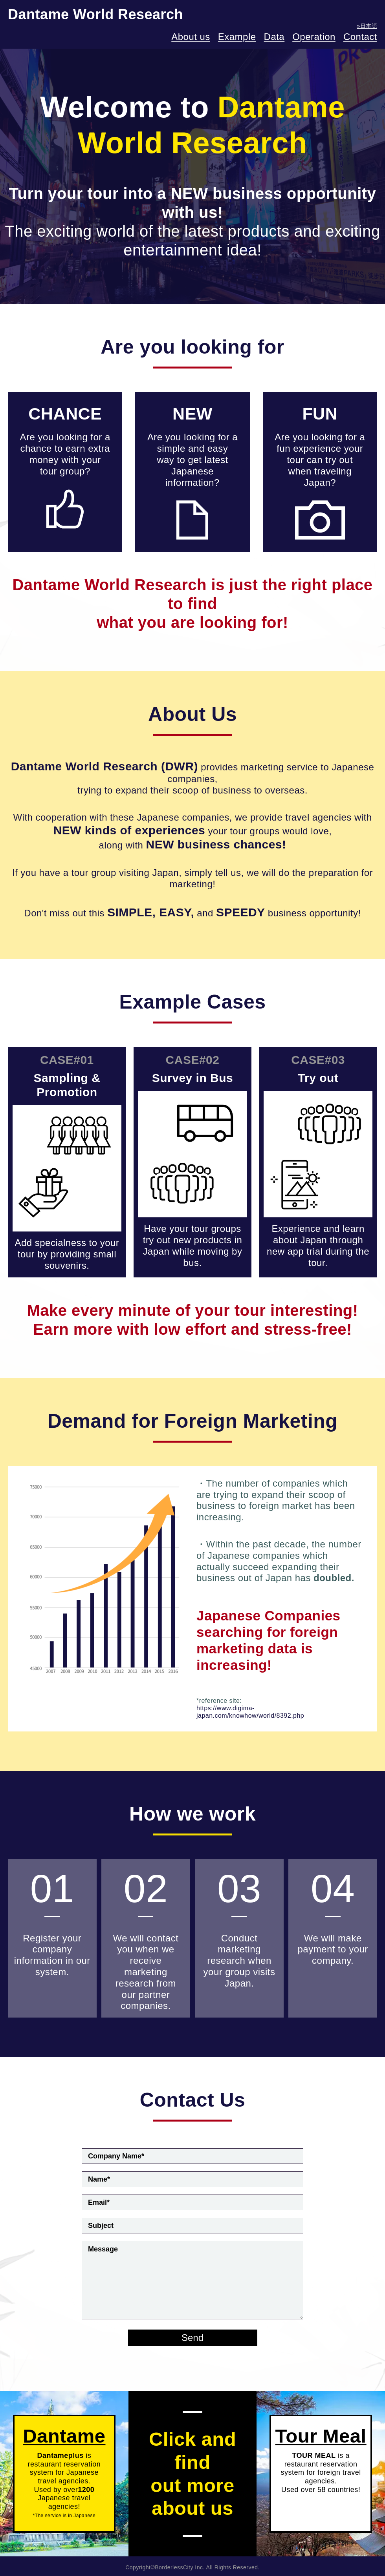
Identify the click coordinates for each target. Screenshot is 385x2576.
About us (190, 36)
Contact (360, 36)
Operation (314, 36)
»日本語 (367, 26)
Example (237, 36)
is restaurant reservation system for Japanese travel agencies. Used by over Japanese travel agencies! (64, 2471)
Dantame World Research (95, 14)
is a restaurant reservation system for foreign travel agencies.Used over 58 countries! (321, 2459)
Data (274, 36)
